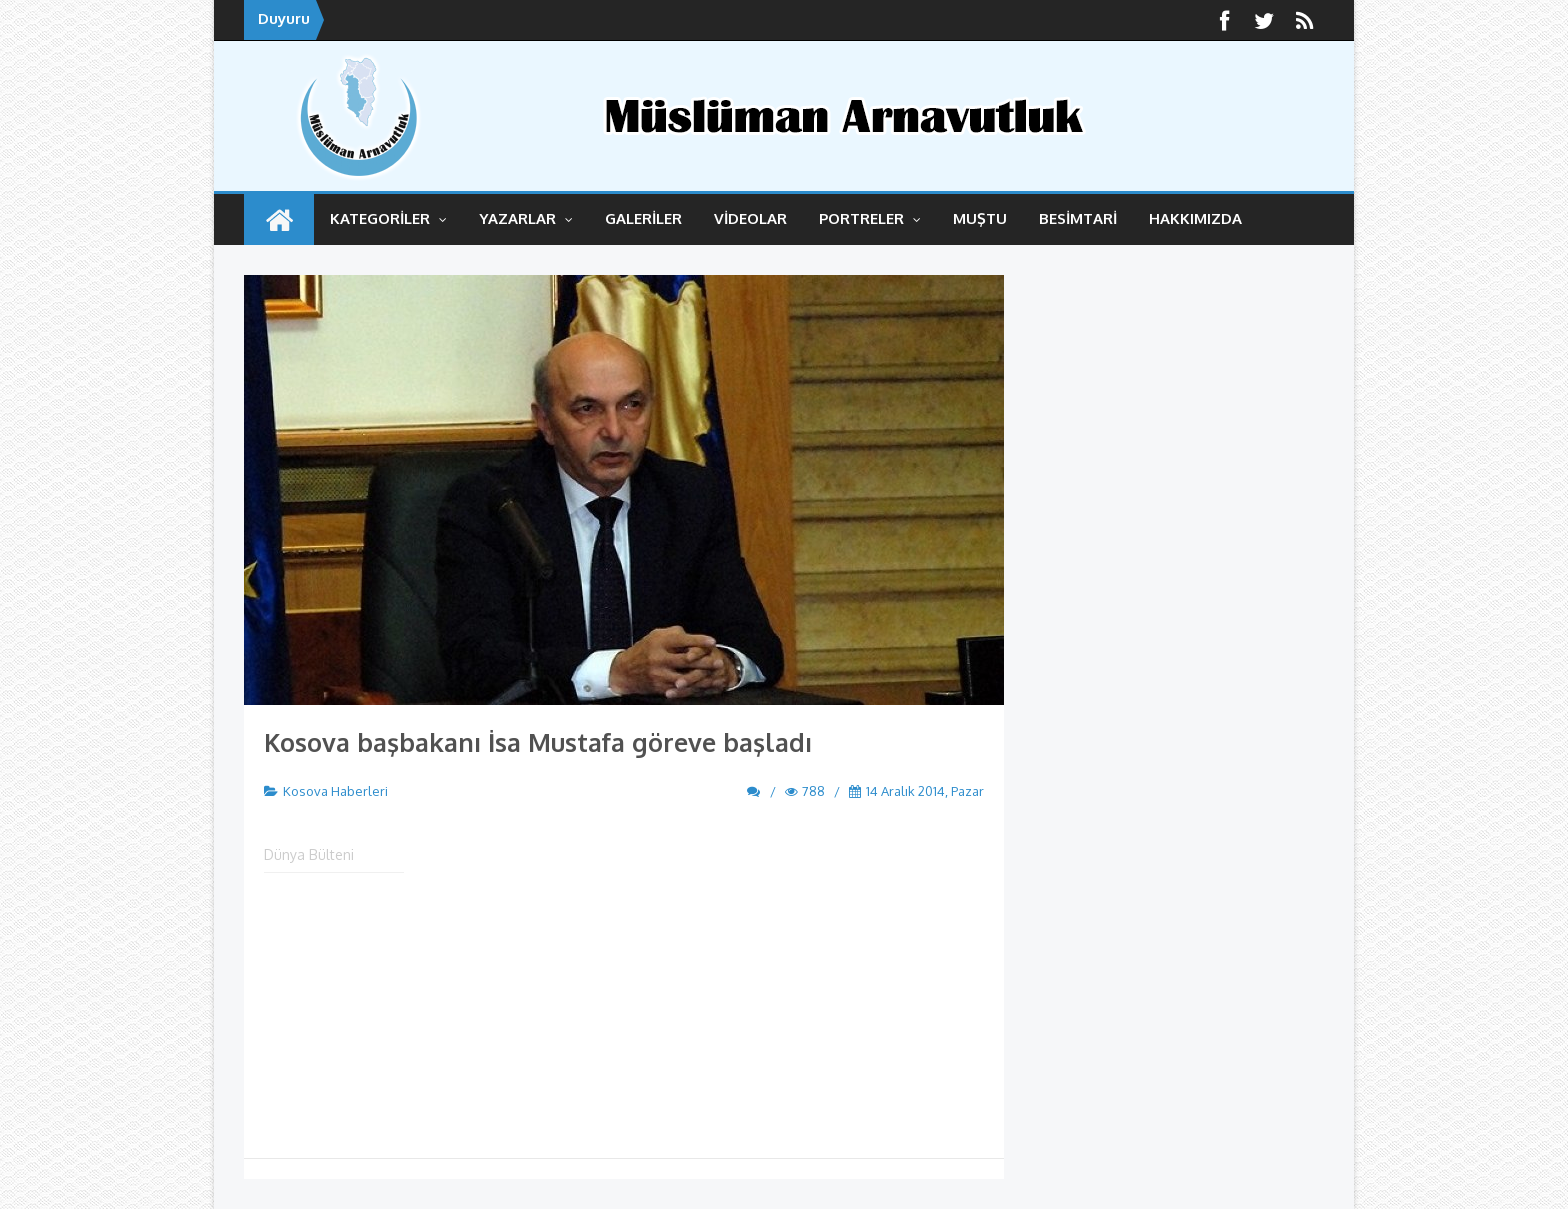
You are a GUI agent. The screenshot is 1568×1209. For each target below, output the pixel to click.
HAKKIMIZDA (1195, 218)
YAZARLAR (526, 218)
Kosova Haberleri (335, 791)
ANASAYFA (279, 219)
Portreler (870, 218)
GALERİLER (643, 218)
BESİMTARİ (1078, 218)
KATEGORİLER (388, 218)
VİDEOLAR (750, 218)
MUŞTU (980, 218)
